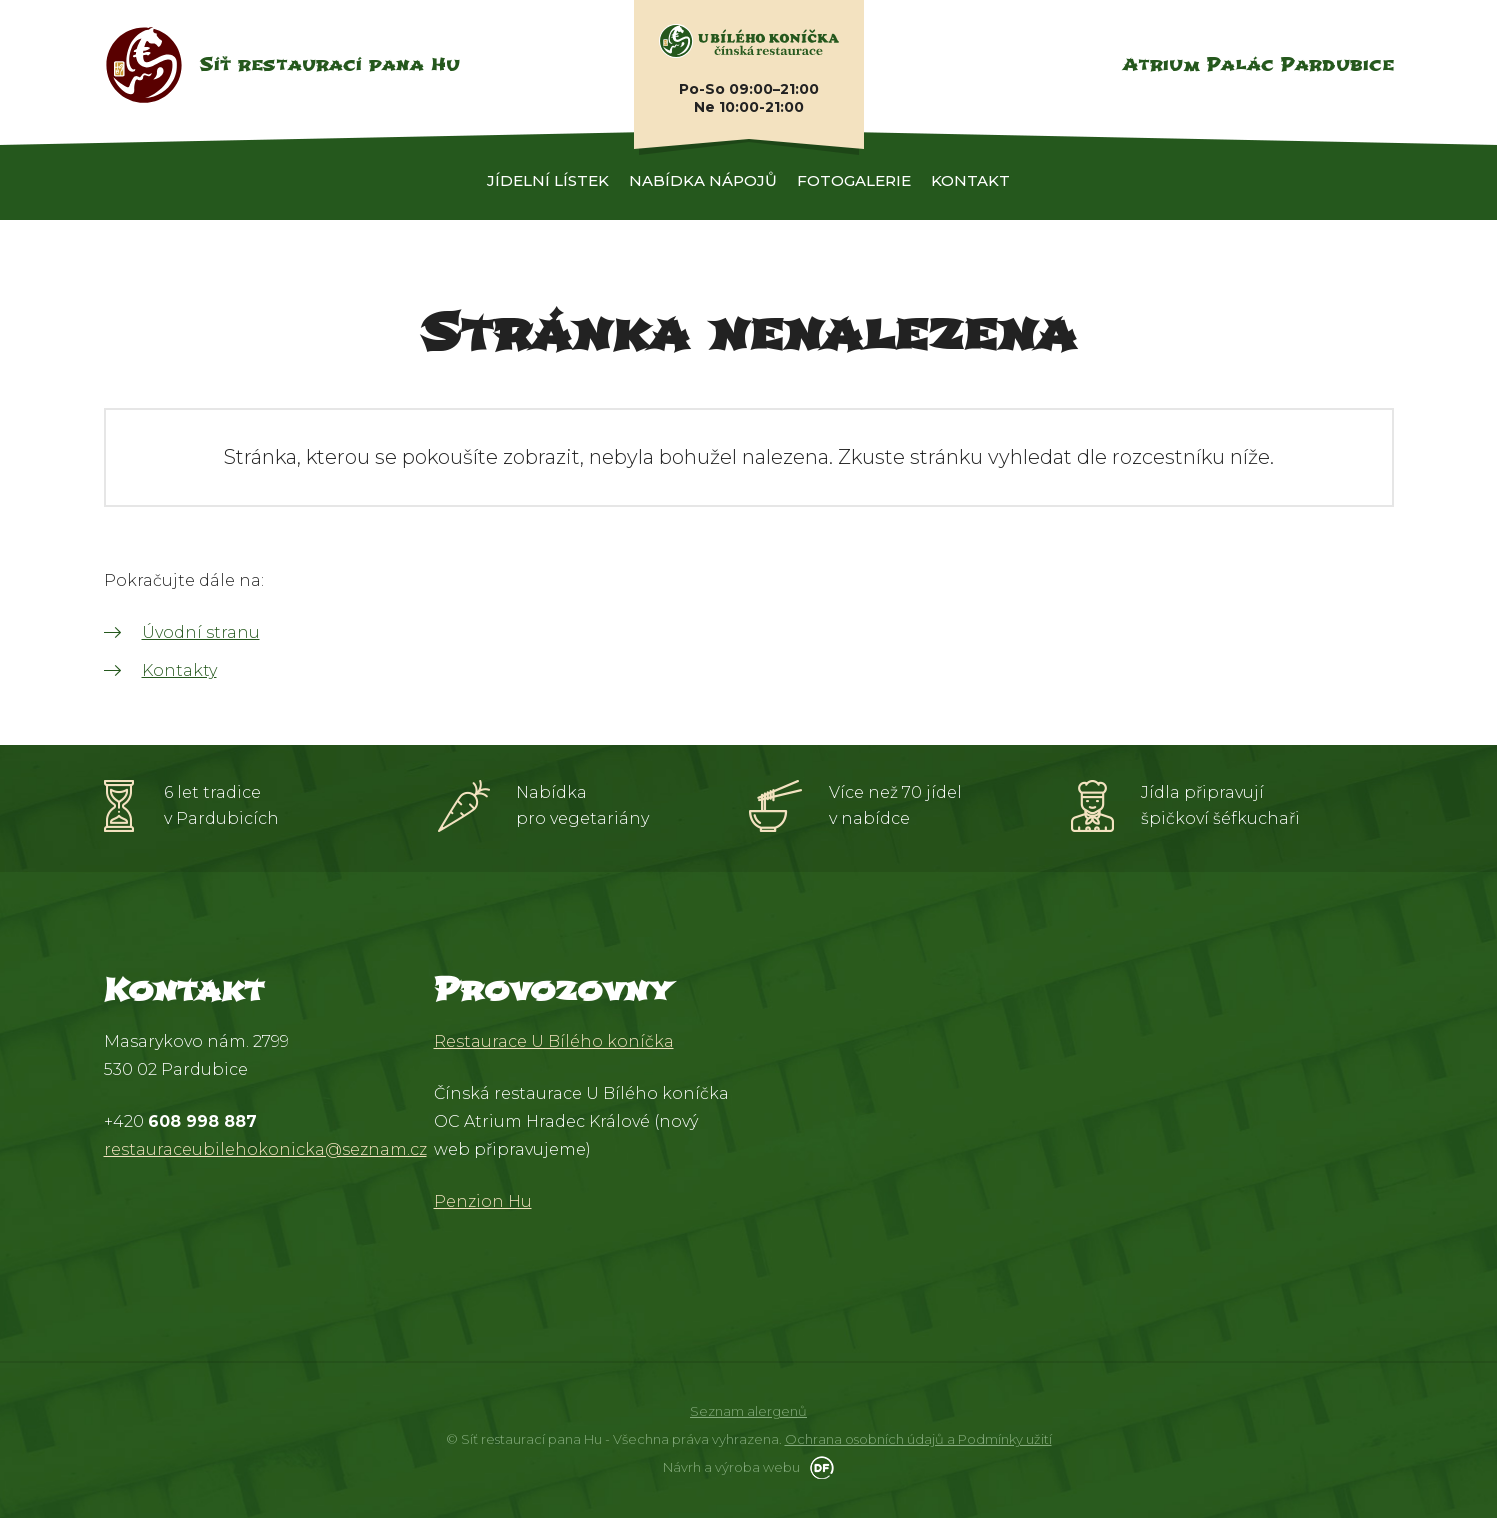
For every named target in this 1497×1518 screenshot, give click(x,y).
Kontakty (179, 670)
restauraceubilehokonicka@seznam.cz (265, 1149)
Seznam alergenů (748, 1411)
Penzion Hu (483, 1201)
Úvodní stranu (201, 632)
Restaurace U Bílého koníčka (554, 1041)
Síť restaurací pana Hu (329, 64)
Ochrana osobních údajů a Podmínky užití (918, 1439)
